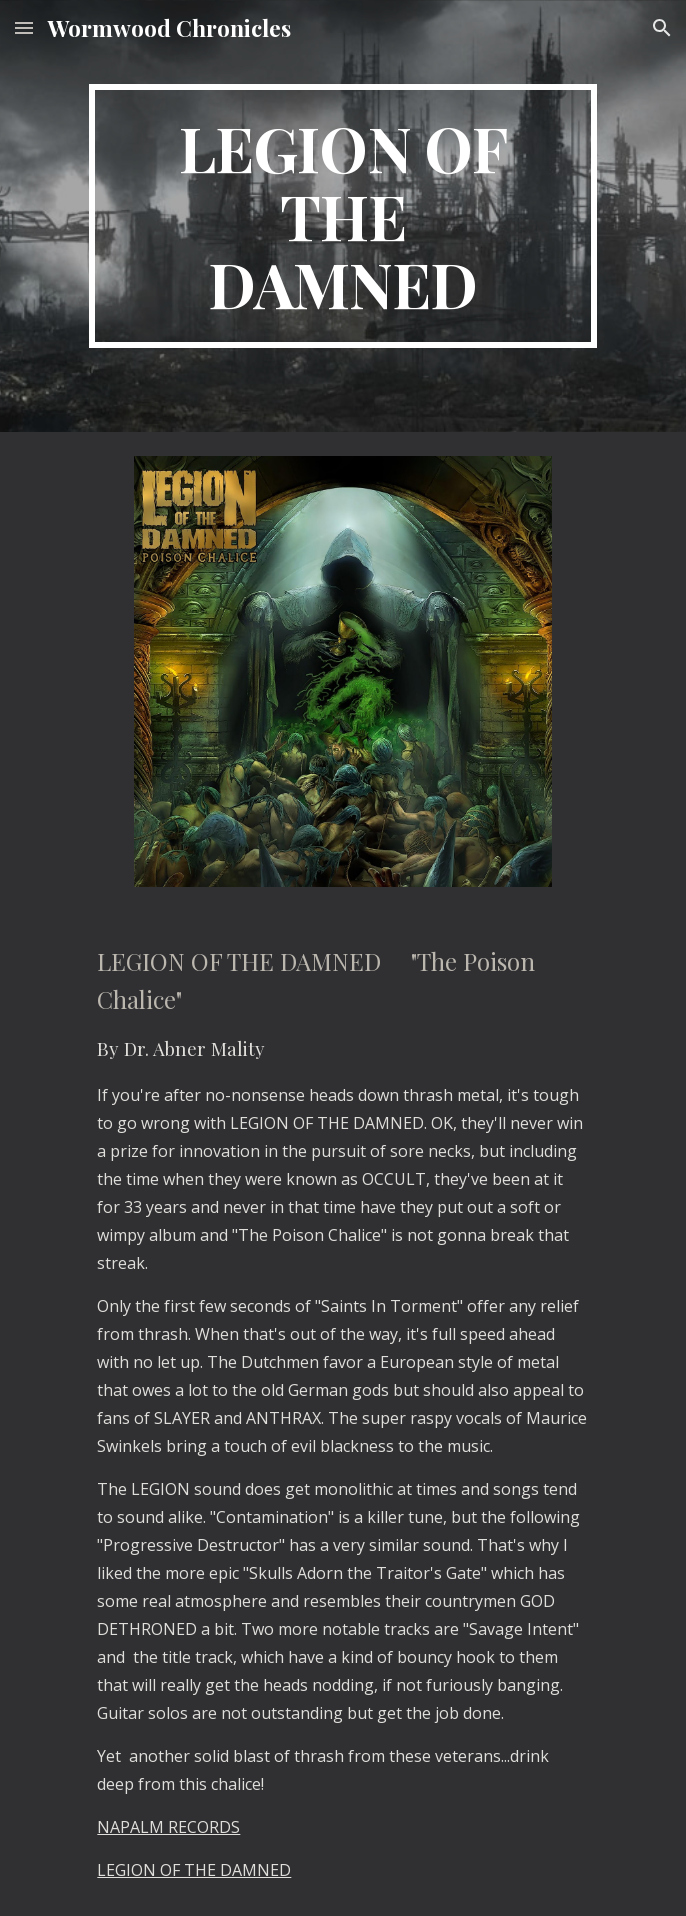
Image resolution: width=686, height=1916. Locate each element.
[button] (24, 27)
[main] (342, 216)
